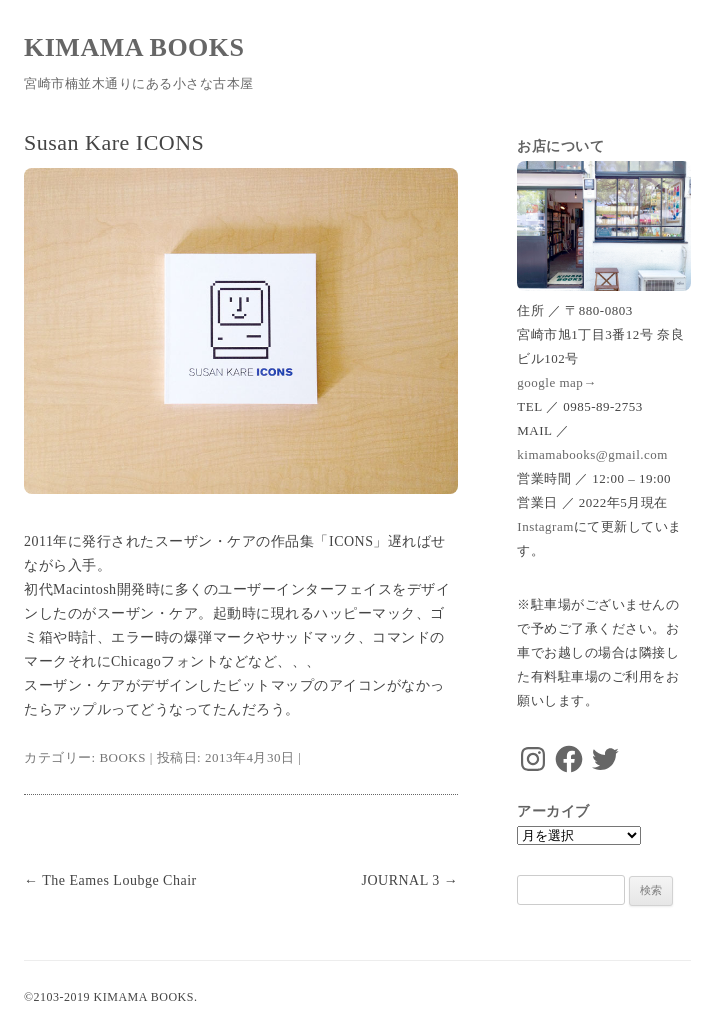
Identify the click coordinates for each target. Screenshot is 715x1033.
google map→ (557, 382)
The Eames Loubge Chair (110, 880)
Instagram (545, 526)
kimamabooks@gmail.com (592, 454)
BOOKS (122, 757)
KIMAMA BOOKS (134, 47)
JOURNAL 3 (409, 880)
